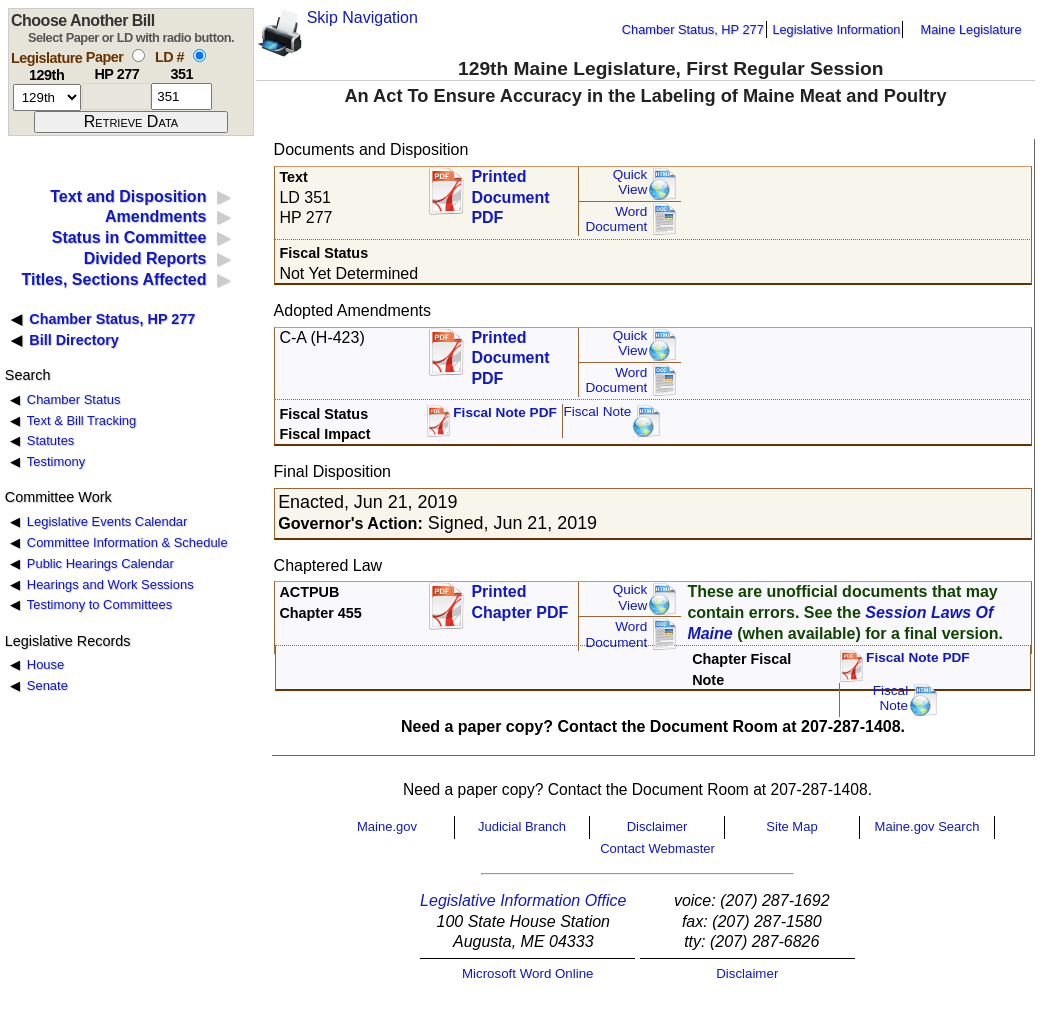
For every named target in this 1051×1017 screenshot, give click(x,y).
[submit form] (131, 122)
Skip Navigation (362, 17)
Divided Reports (145, 258)
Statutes (51, 440)
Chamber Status (74, 399)
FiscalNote (891, 698)
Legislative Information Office (523, 900)
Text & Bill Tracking (81, 420)
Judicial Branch (522, 826)
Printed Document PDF (510, 191)
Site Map (791, 826)
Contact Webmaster (657, 848)
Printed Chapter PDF (519, 602)
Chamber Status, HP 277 (693, 29)
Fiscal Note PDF (505, 412)
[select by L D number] (199, 55)
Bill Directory (74, 340)
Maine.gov (387, 826)
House (45, 664)
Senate (47, 685)
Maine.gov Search (927, 826)
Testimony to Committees (99, 604)
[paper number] (116, 96)
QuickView (630, 182)
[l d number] (181, 96)
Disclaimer (657, 826)
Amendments (155, 216)
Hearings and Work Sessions (110, 584)
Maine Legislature (970, 29)
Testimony (56, 461)
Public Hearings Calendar (100, 563)
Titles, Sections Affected (113, 279)
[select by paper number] (138, 55)
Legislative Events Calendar (107, 521)
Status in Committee (129, 237)
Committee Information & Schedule (127, 542)
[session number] (47, 97)
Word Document (616, 219)
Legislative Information (836, 29)
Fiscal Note (597, 411)
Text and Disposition (128, 196)
